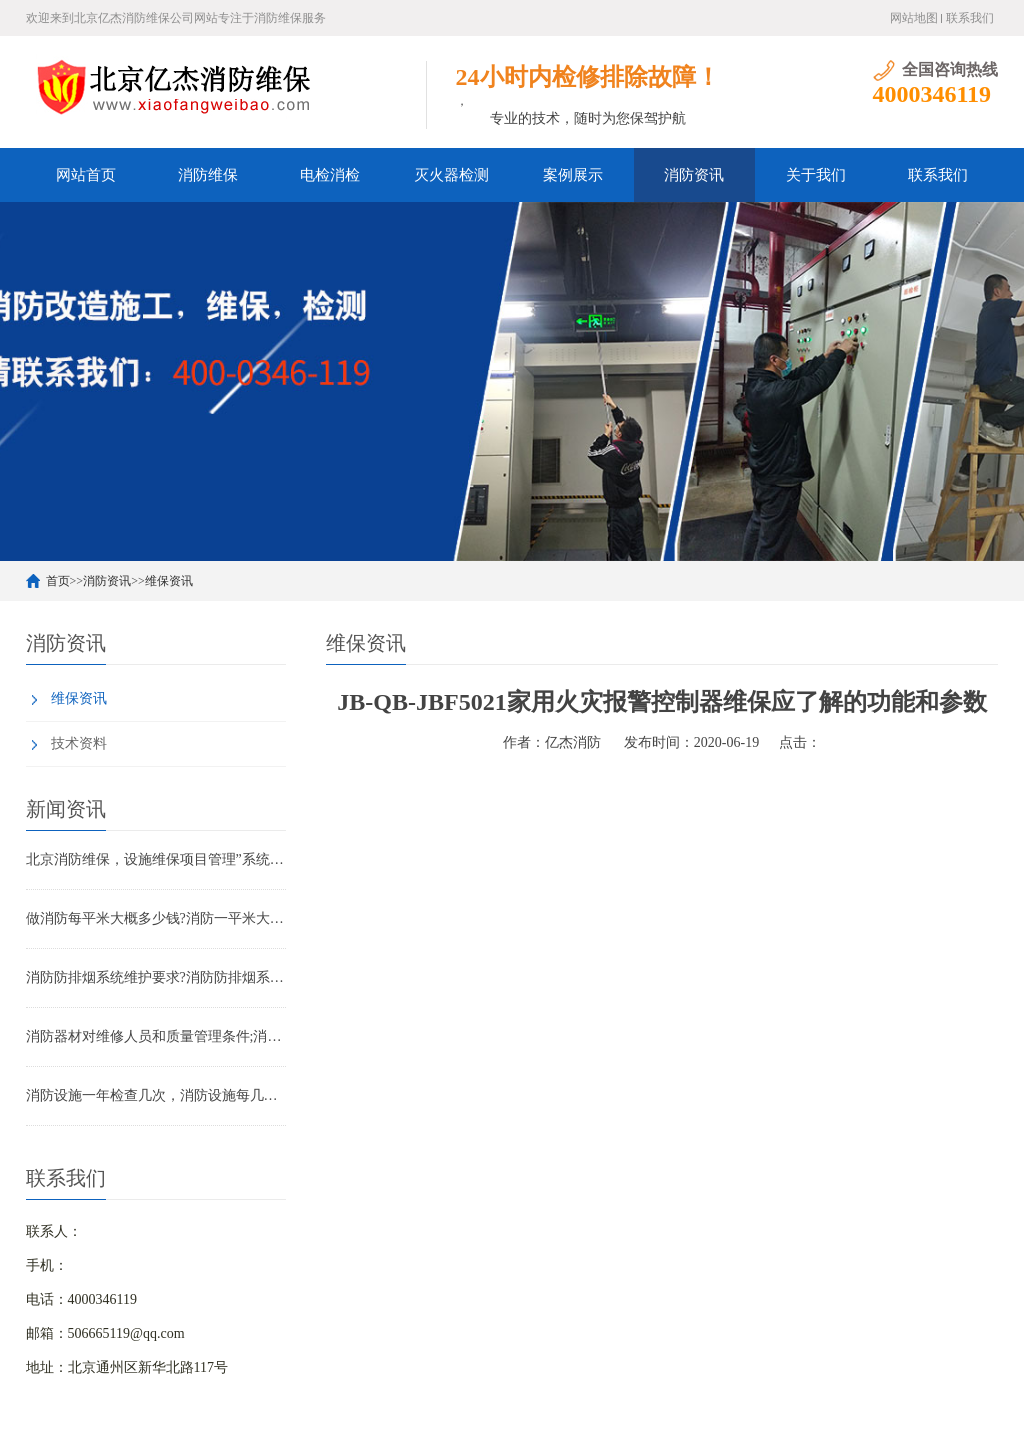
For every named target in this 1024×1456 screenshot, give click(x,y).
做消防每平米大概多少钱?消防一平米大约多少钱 (156, 918)
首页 (58, 581)
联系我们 (970, 18)
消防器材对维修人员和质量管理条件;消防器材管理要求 (156, 1036)
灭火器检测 (451, 175)
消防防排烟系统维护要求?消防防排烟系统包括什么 (156, 977)
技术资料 (79, 743)
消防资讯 (694, 175)
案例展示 (573, 175)
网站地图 (914, 18)
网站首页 (86, 175)
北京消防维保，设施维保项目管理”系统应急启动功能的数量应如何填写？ (156, 859)
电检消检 (330, 175)
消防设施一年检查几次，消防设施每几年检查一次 (156, 1095)
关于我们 (816, 175)
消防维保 (208, 175)
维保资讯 (169, 581)
